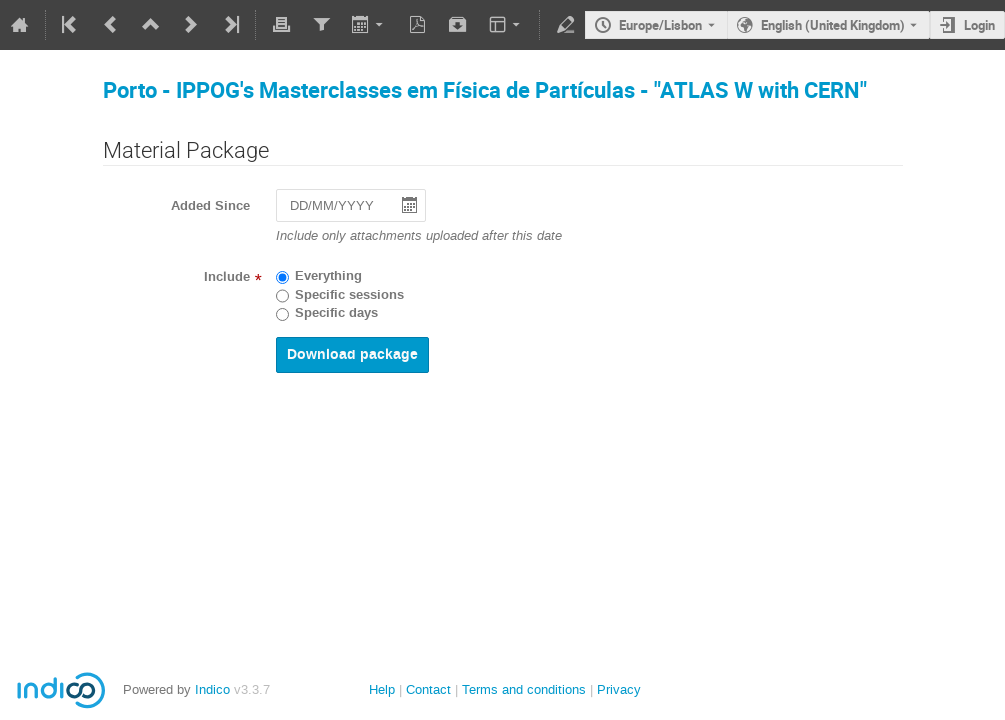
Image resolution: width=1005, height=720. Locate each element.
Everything (328, 276)
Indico (212, 689)
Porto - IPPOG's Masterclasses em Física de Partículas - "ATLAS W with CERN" (485, 89)
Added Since (210, 206)
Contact (428, 689)
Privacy (619, 689)
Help (382, 689)
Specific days (336, 313)
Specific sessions (349, 295)
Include (227, 277)
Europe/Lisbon (660, 25)
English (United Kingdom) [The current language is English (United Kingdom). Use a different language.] (833, 25)
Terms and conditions (524, 689)
